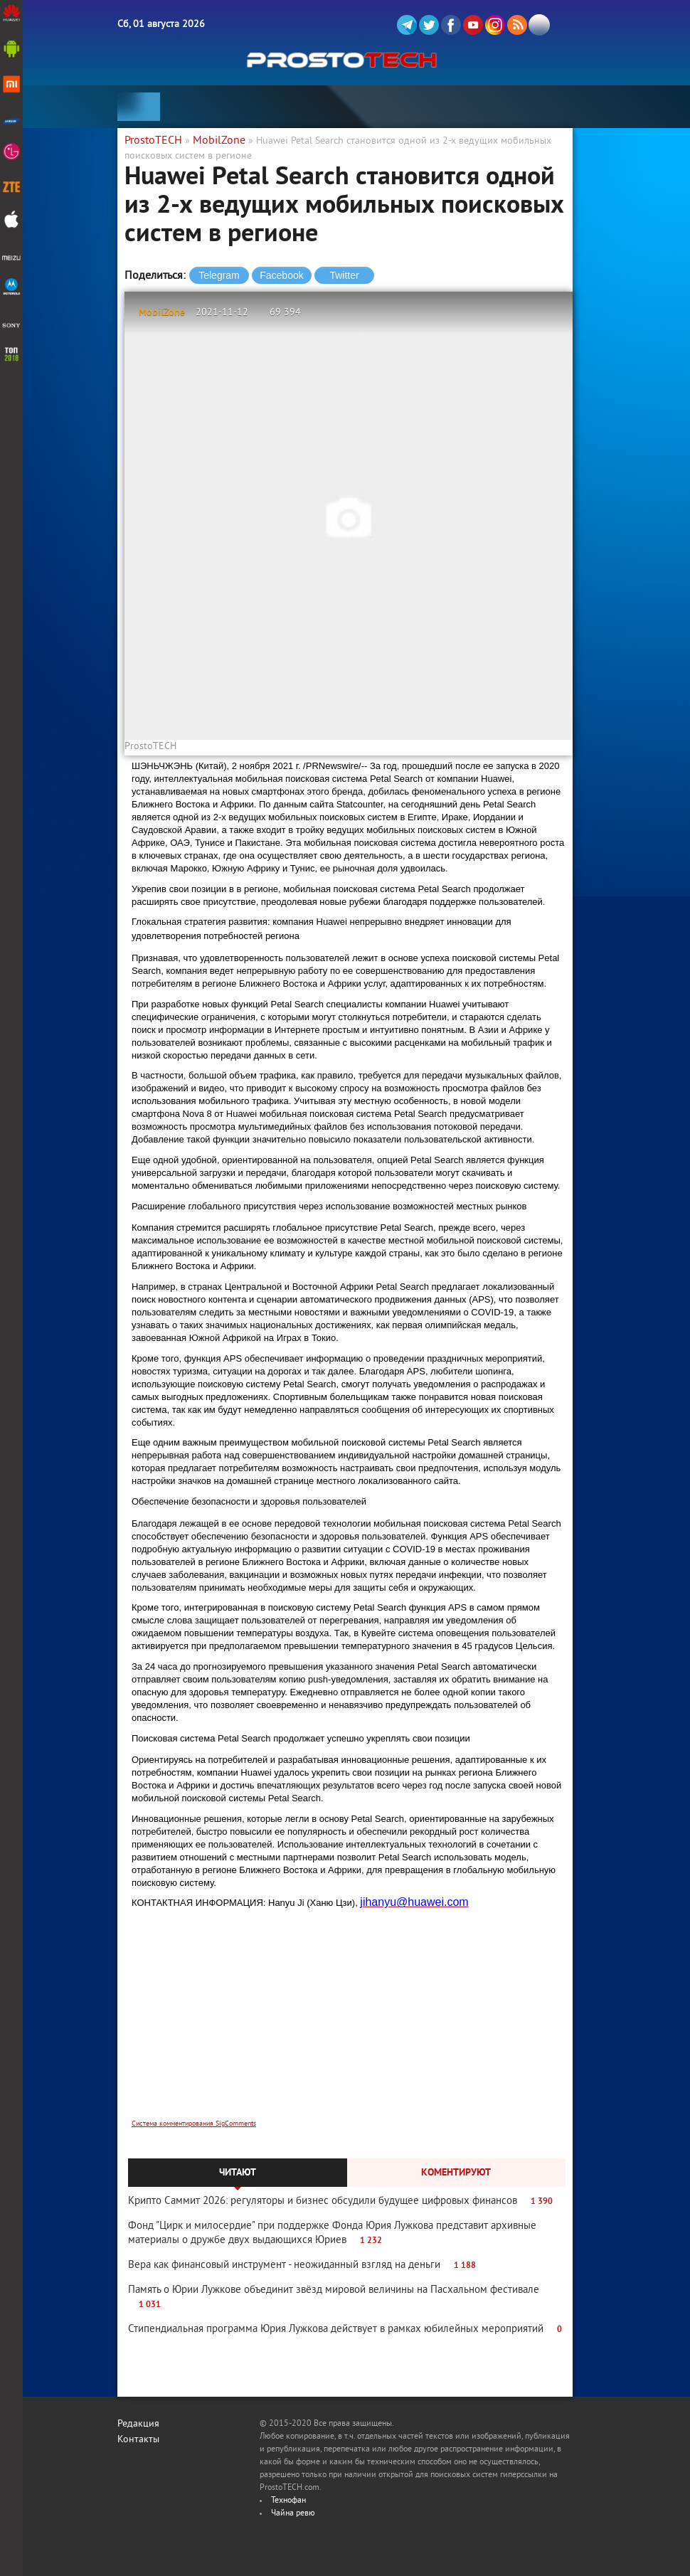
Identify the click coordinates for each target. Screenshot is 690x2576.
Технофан (288, 2501)
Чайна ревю (293, 2513)
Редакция (138, 2424)
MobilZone (162, 313)
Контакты (138, 2440)
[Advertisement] (349, 2026)
